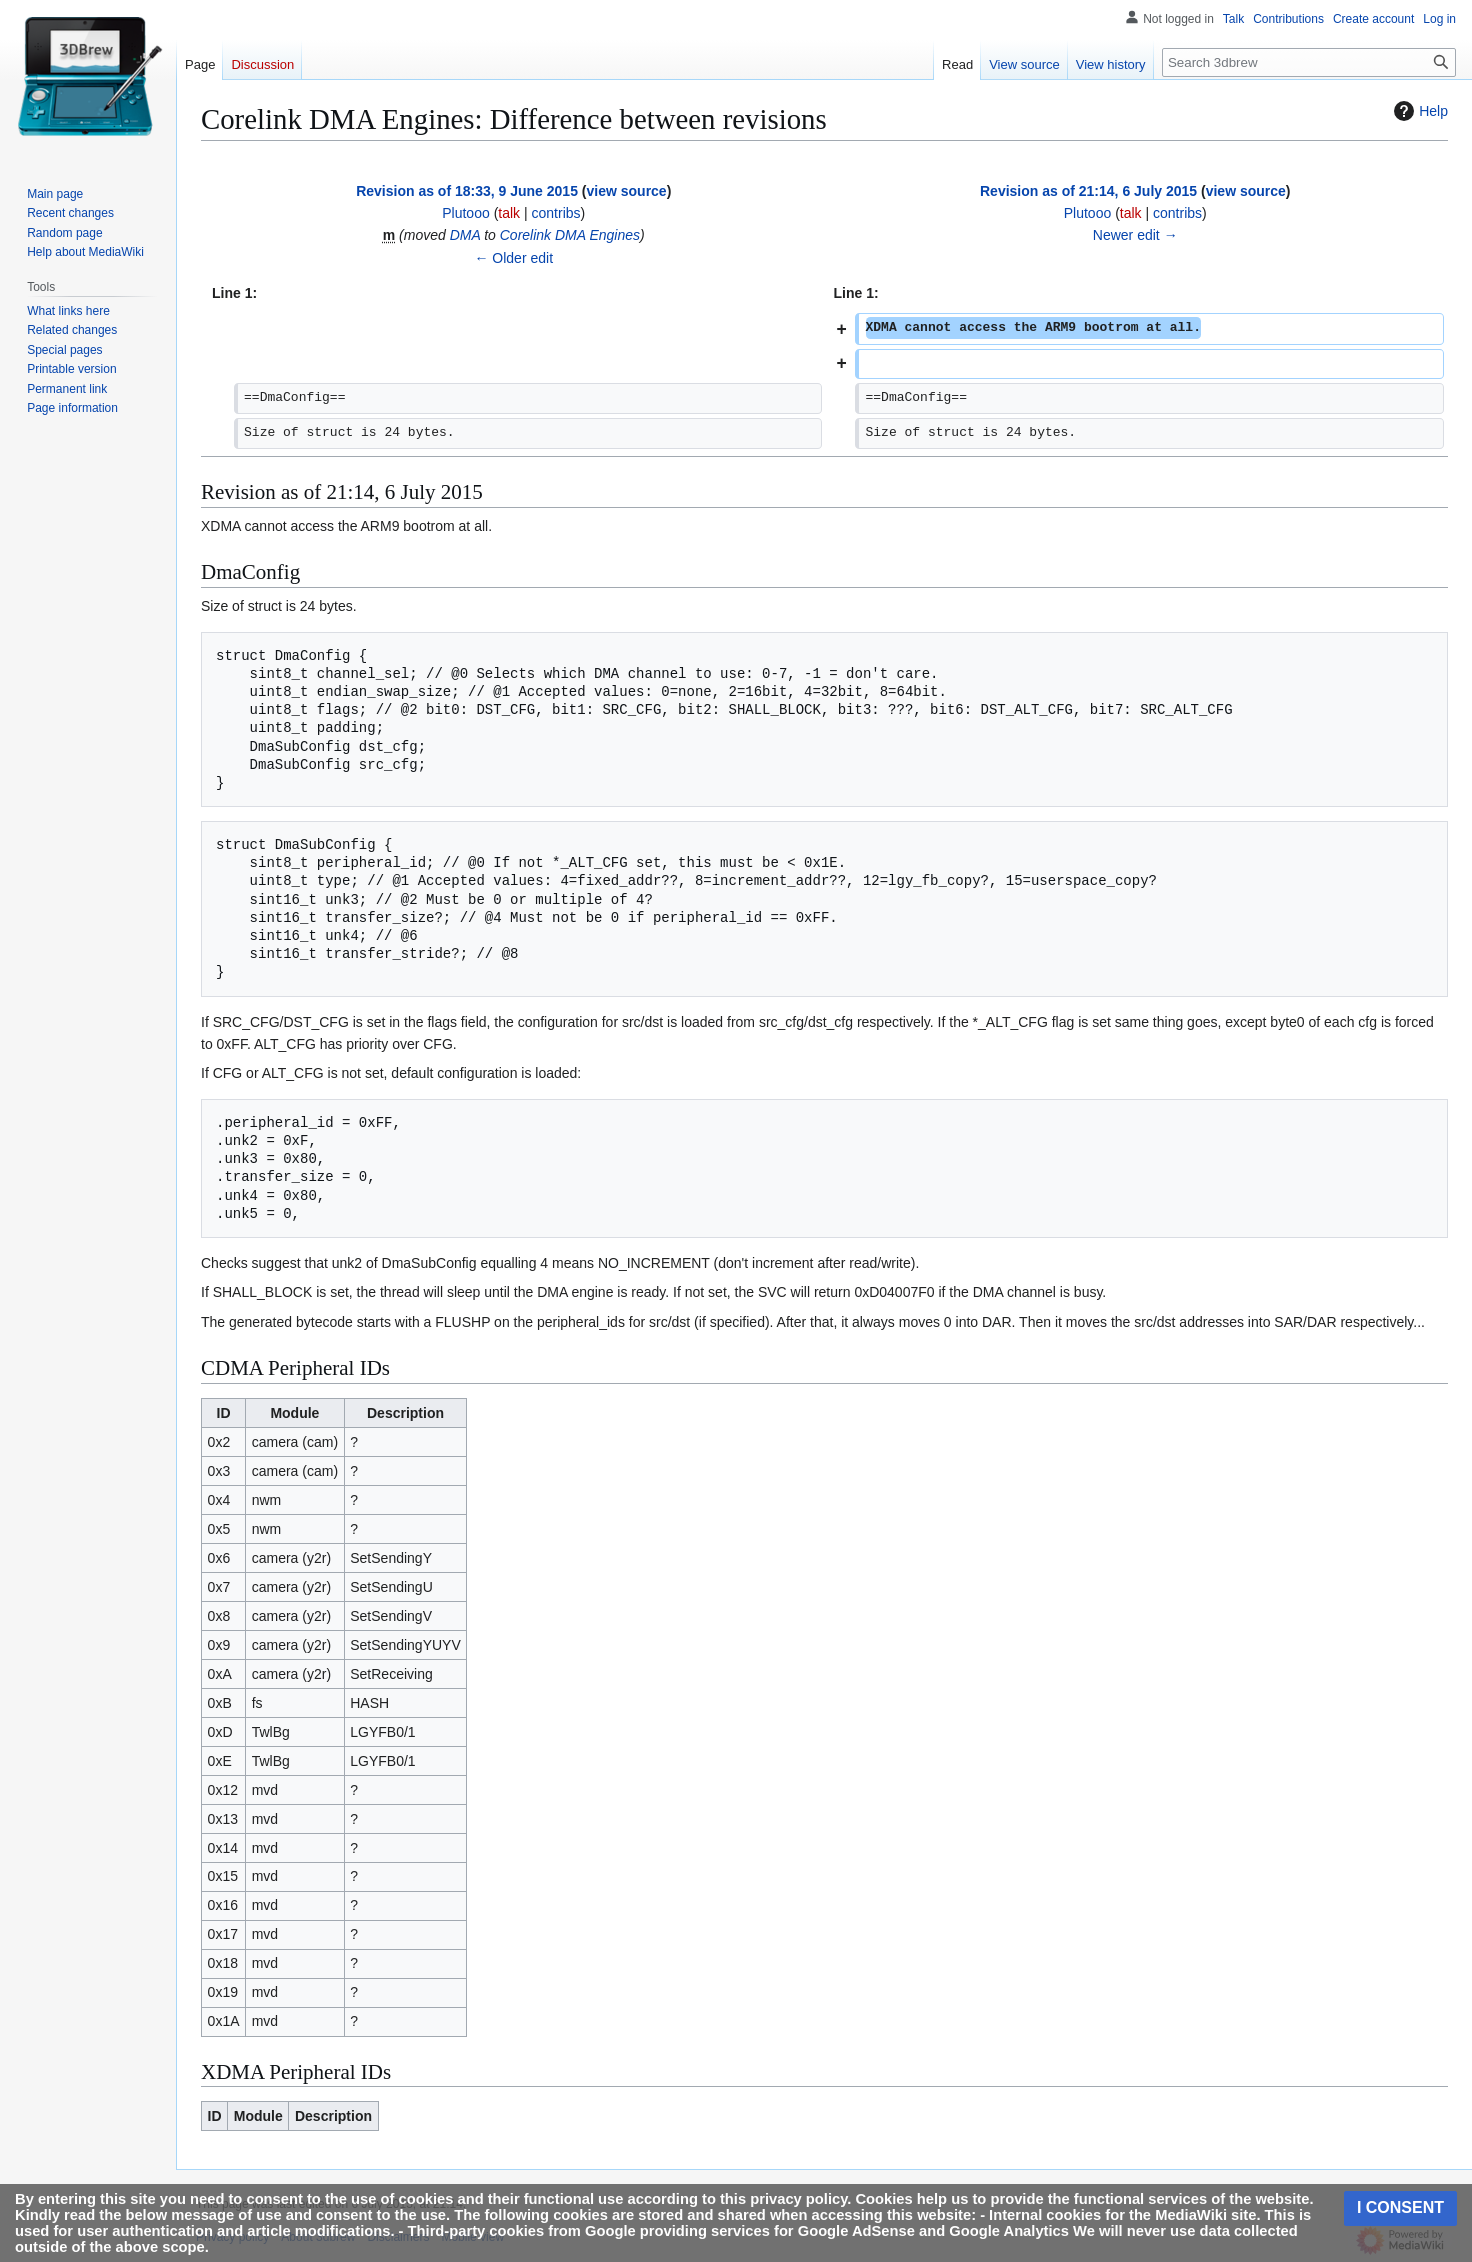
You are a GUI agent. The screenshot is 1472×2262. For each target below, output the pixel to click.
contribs (556, 213)
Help (1418, 111)
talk (509, 213)
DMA (465, 235)
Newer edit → (1135, 235)
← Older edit (513, 258)
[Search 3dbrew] (1309, 62)
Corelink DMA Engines (570, 235)
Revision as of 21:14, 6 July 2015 (1088, 191)
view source (627, 191)
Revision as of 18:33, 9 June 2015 (467, 191)
